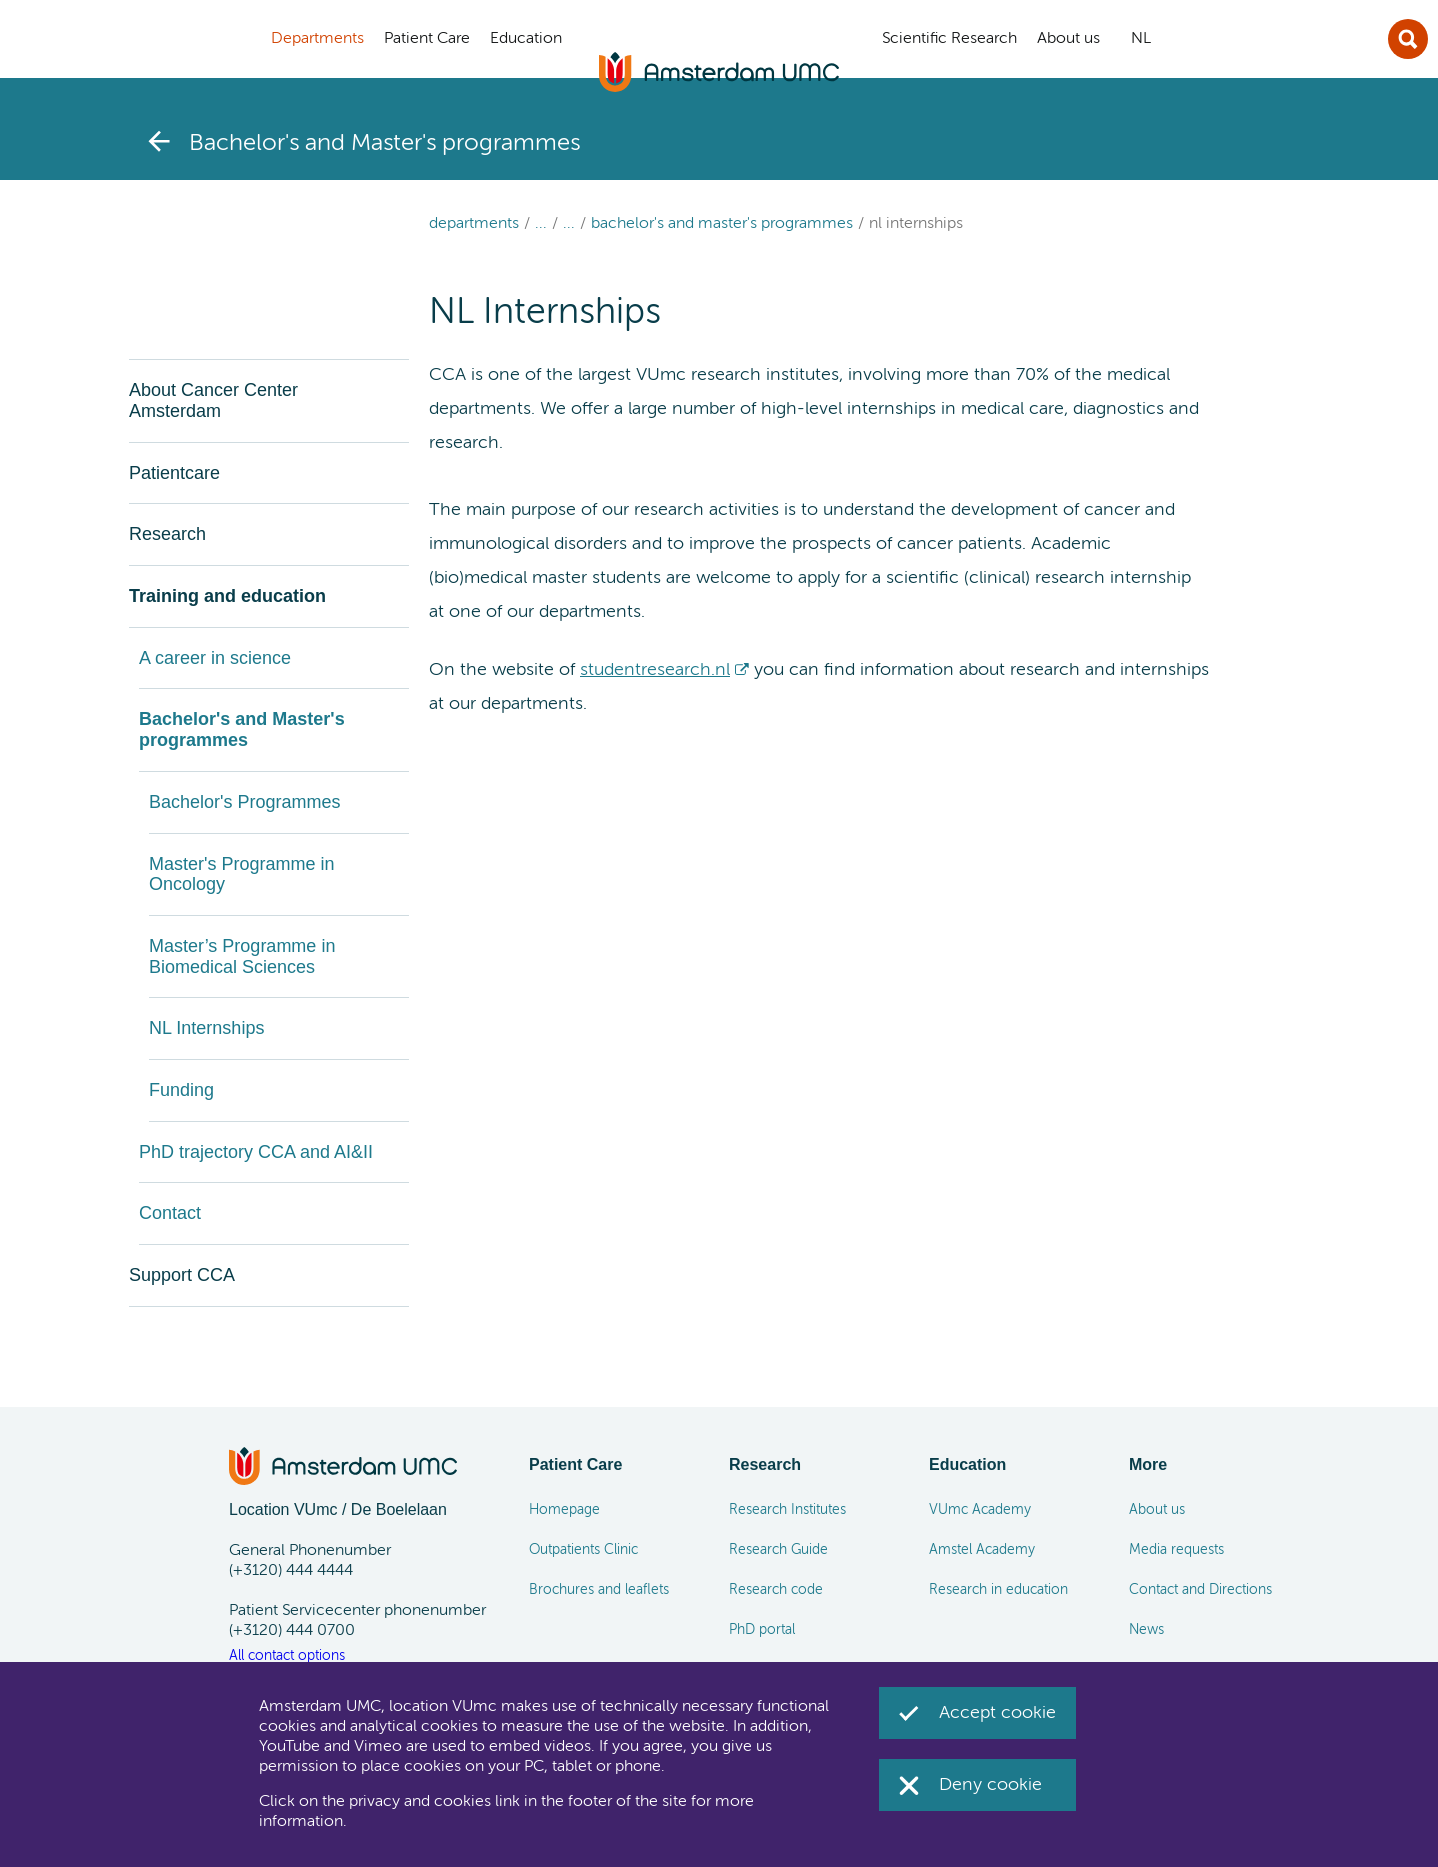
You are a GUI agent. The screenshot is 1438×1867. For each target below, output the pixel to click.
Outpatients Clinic (583, 1550)
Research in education (998, 1590)
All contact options (287, 1656)
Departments (474, 224)
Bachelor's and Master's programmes (722, 224)
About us (1157, 1510)
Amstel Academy (982, 1550)
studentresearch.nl (655, 670)
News (1146, 1630)
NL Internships (916, 224)
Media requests (1176, 1550)
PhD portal (762, 1630)
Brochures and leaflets (599, 1590)
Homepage (564, 1510)
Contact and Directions (1200, 1590)
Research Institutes (787, 1510)
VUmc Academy (980, 1510)
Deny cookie (990, 1785)
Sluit (1408, 39)
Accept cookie (997, 1713)
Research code (776, 1590)
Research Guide (778, 1550)
